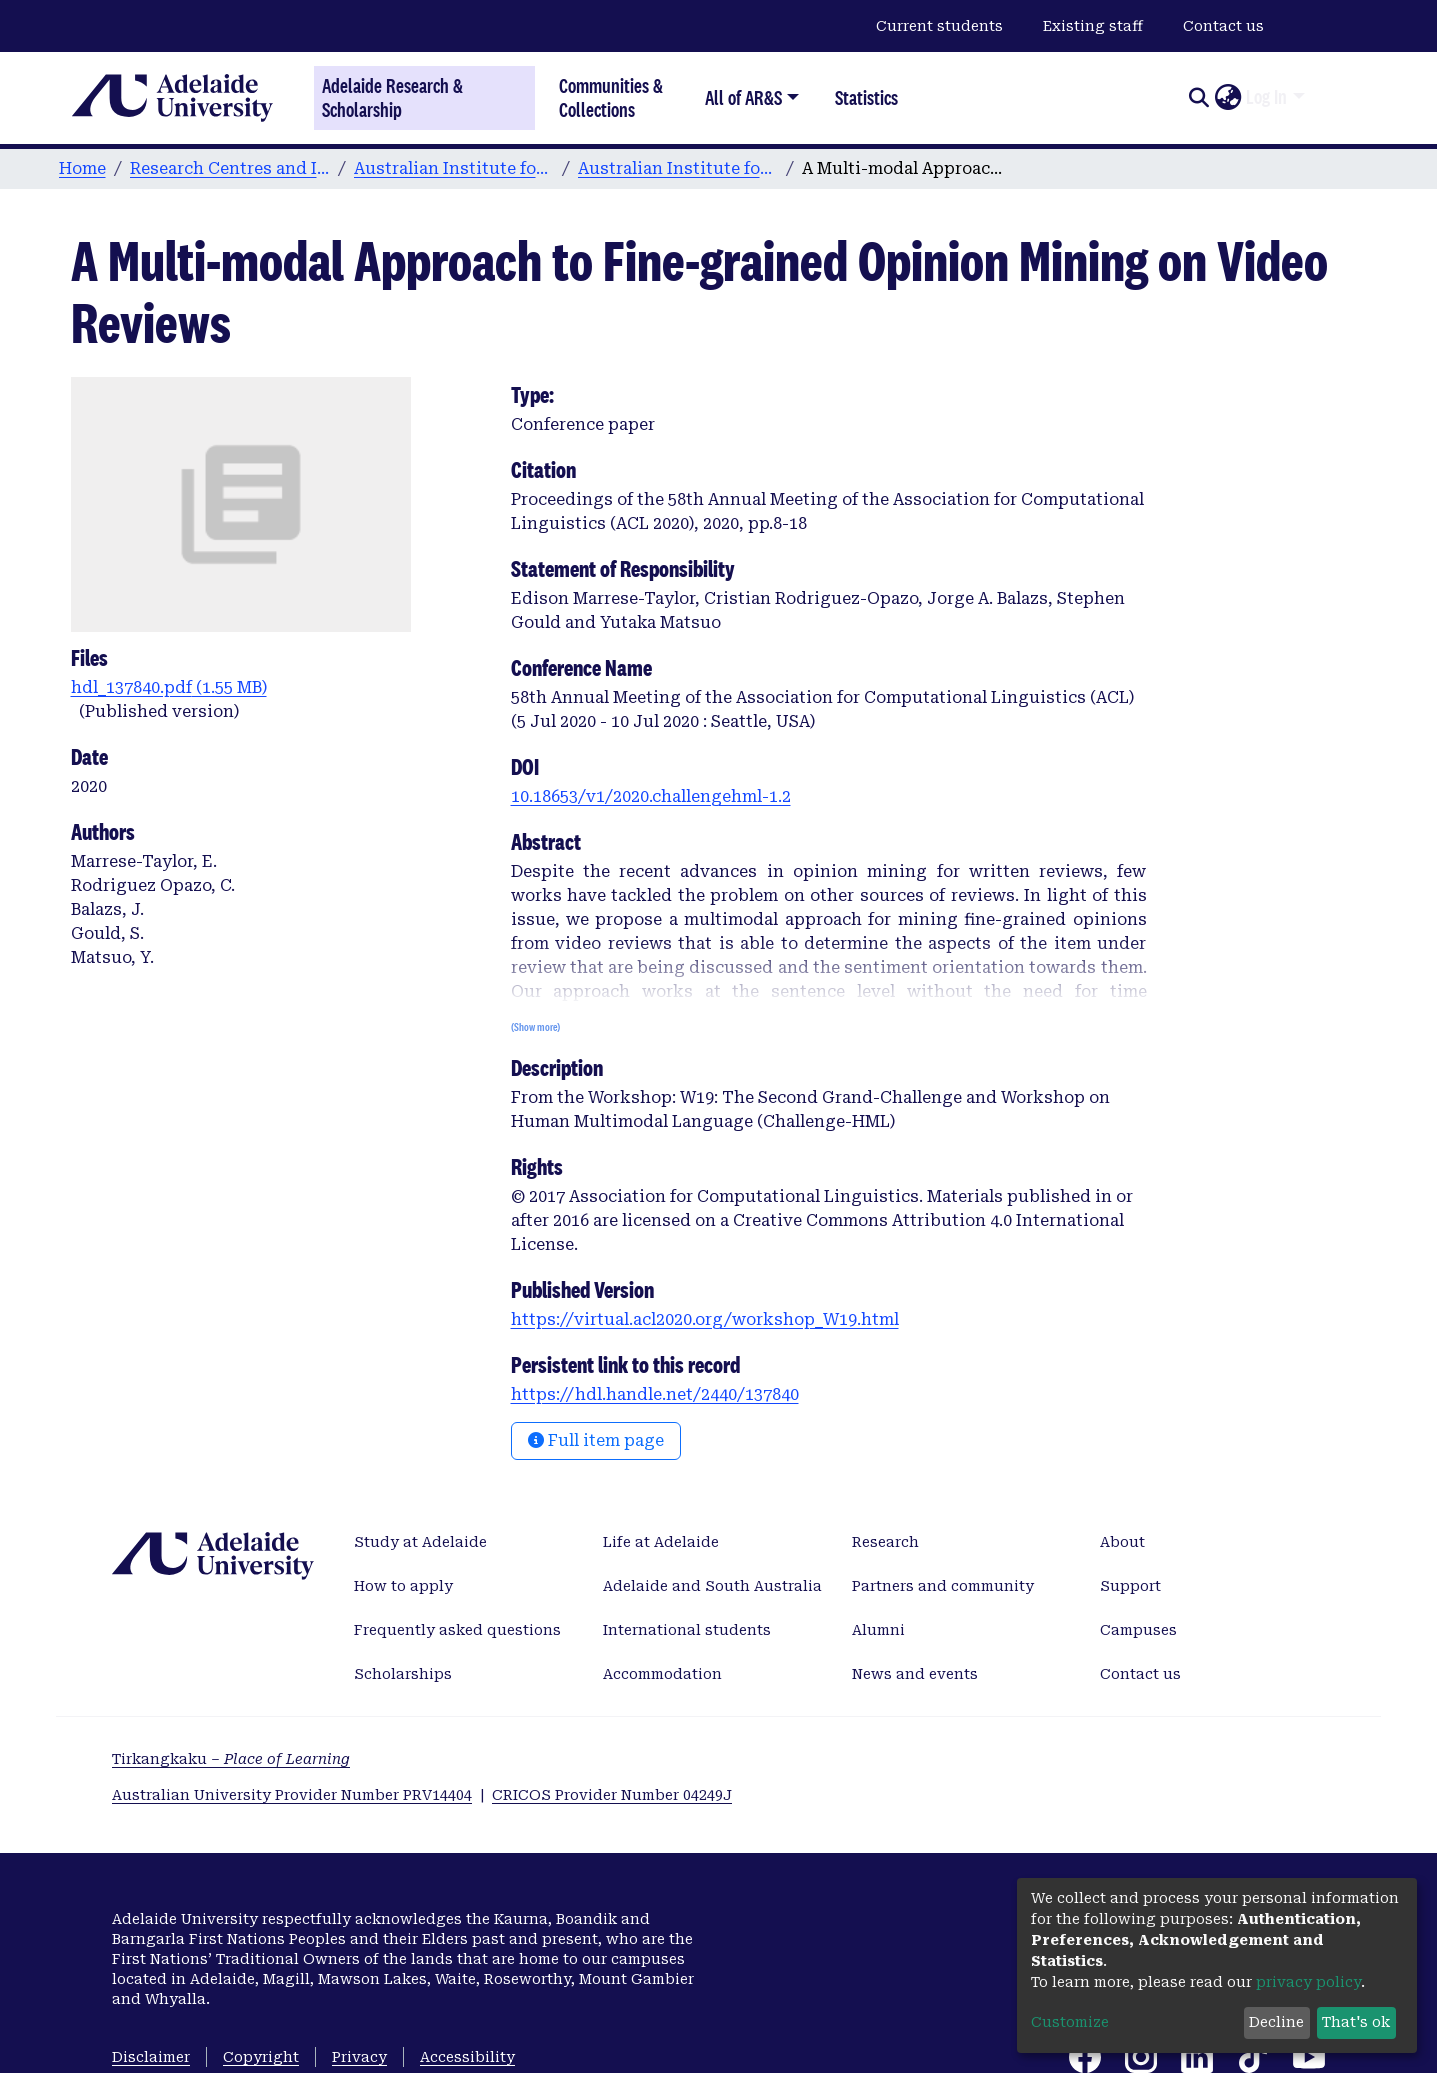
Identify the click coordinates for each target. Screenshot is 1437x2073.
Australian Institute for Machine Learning (454, 168)
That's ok (1356, 2022)
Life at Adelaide (661, 1542)
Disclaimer (151, 2057)
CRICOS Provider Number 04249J (612, 1795)
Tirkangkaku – (231, 1759)
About (1122, 1542)
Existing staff (1093, 26)
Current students (939, 26)
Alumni (878, 1630)
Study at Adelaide (420, 1542)
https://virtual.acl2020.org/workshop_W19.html (705, 1319)
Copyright (261, 2057)
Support (1130, 1586)
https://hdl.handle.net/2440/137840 (655, 1394)
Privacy (359, 2057)
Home (82, 168)
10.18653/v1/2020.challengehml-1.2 (651, 796)
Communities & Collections (611, 97)
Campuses (1138, 1630)
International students (687, 1630)
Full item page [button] (596, 1440)
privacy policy (1308, 1982)
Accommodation (662, 1674)
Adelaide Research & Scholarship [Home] (392, 98)
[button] (1227, 98)
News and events (915, 1674)
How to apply (403, 1586)
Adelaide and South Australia (712, 1586)
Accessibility (467, 2057)
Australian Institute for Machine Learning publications (678, 168)
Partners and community (943, 1586)
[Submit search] (1198, 98)
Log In (1266, 97)
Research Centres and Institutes (230, 168)
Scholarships (403, 1674)
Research (885, 1542)
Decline (1276, 2022)
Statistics (866, 97)
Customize (1070, 2022)
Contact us (1223, 26)
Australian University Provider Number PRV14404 (292, 1795)
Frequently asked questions (457, 1630)
